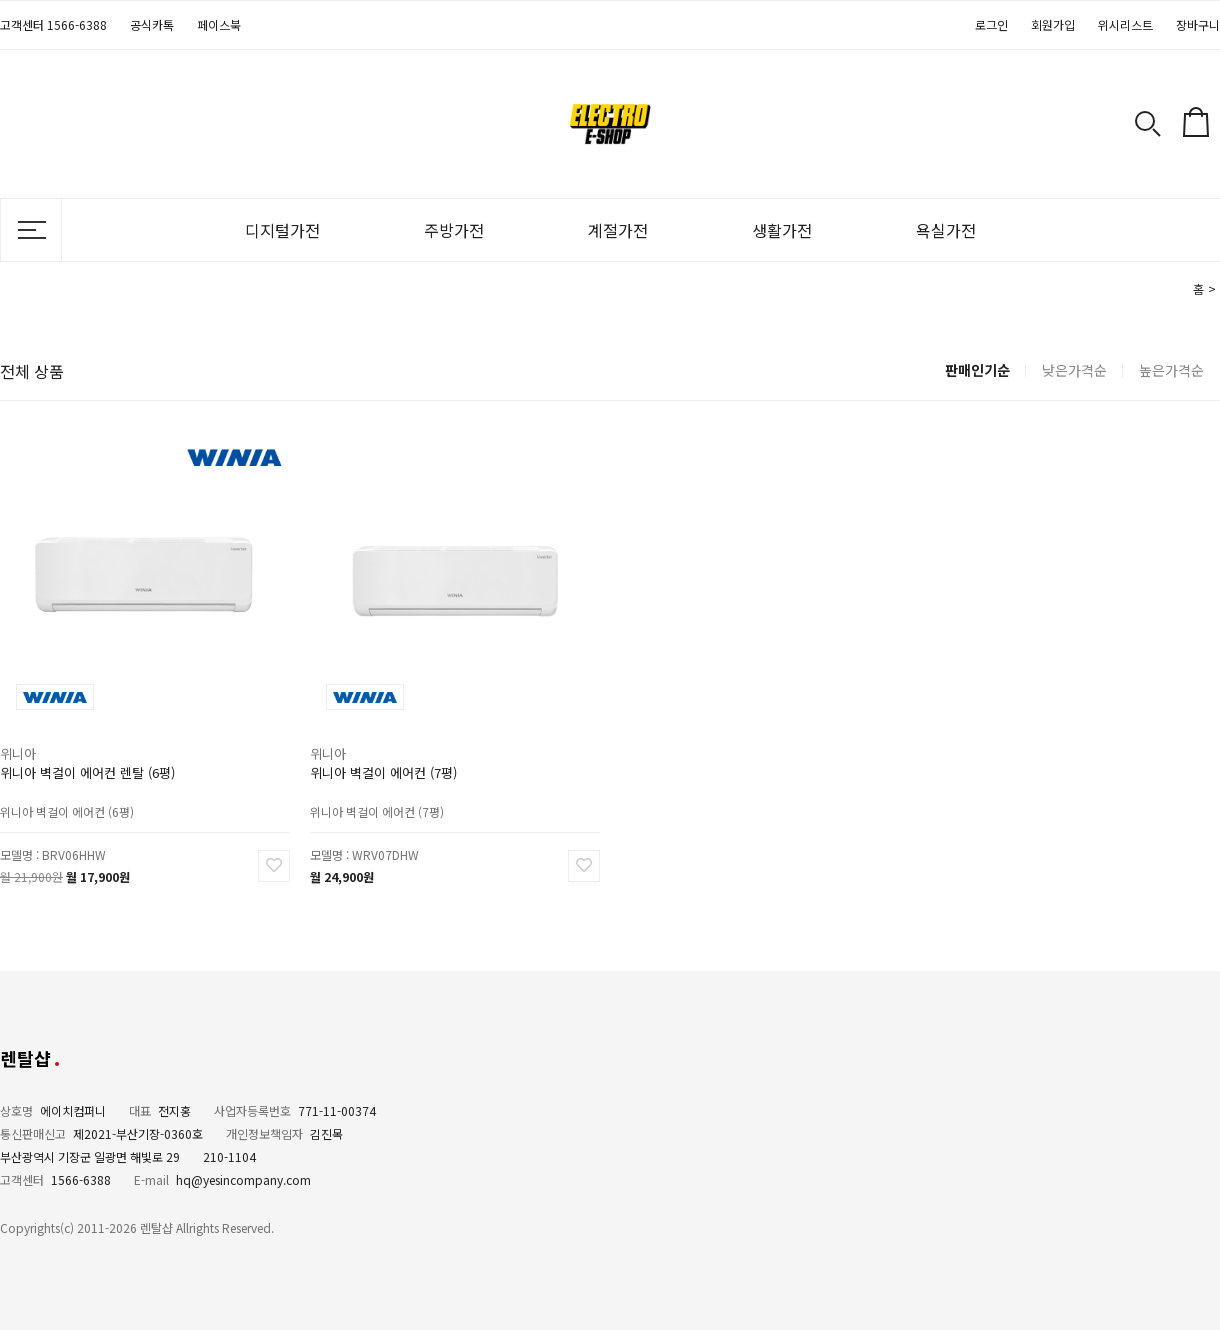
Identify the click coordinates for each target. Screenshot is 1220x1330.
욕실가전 (946, 230)
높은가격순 (1171, 370)
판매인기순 (977, 370)
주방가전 (454, 230)
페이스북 (219, 24)
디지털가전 (282, 230)
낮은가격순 (1074, 370)
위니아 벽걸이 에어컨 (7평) (383, 772)
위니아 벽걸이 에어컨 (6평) (67, 811)
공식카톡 (152, 24)
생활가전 (782, 230)
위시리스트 (1125, 24)
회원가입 (1053, 24)
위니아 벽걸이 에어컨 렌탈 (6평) (87, 772)
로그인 (991, 24)
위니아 (18, 753)
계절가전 (618, 230)
